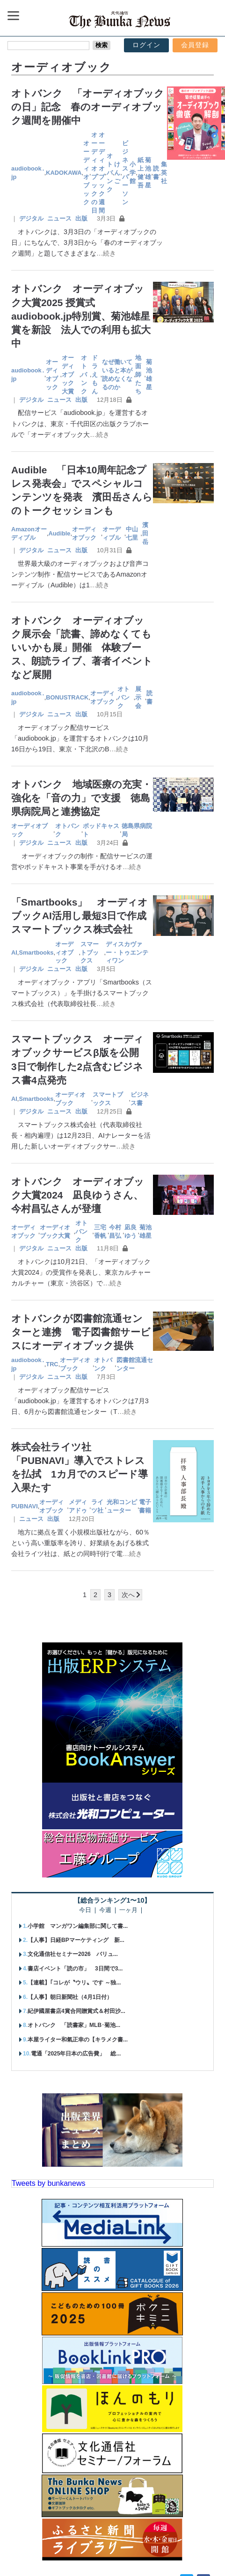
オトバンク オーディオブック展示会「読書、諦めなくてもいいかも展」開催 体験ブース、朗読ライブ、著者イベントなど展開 (81, 647)
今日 (85, 1910)
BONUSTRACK (67, 697)
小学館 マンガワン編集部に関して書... (78, 1926)
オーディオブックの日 (94, 172)
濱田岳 (145, 533)
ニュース (59, 218)
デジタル (31, 218)
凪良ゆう (130, 1231)
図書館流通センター (134, 1364)
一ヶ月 (128, 1910)
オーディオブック (86, 172)
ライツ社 (97, 1506)
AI (14, 952)
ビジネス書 (140, 1098)
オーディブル (111, 533)
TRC (52, 1364)
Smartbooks (36, 952)
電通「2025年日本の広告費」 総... (76, 2053)
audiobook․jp (27, 172)
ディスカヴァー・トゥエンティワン (127, 952)
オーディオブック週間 (102, 172)
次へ (128, 1594)
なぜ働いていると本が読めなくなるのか (117, 374)
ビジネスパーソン (125, 172)
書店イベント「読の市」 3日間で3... (75, 1968)
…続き (106, 253)
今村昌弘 (115, 1231)
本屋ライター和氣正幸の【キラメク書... (78, 2039)
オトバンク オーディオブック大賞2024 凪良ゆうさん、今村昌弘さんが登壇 (77, 1195)
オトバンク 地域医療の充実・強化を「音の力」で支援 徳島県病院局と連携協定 (81, 798)
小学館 (133, 173)
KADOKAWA (63, 172)
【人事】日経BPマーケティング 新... (76, 1940)
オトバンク (110, 172)
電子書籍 (145, 1506)
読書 (156, 172)
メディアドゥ (78, 1506)
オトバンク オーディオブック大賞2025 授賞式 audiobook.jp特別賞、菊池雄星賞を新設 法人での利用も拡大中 (81, 315)
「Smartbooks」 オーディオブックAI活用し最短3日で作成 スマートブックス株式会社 (83, 916)
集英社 (164, 173)
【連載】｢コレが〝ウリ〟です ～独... (74, 1982)
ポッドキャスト (101, 830)
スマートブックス (89, 952)
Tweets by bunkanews (48, 2183)
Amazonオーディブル (29, 533)
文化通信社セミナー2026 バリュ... (73, 1954)
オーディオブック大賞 (68, 374)
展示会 (138, 697)
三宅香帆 (100, 1231)
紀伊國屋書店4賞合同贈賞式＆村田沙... (76, 2011)
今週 (105, 1910)
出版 (81, 218)
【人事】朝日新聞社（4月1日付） (70, 1997)
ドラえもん (95, 374)
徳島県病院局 (137, 830)
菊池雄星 (148, 173)
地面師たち (138, 374)
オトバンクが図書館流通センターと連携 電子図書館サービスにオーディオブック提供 (81, 1332)
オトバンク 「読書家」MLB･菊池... (74, 2025)
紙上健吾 (141, 173)
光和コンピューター (122, 1506)
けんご (117, 173)
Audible (60, 533)
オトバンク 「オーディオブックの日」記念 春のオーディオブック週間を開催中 (87, 107)
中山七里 (132, 533)
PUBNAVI (24, 1506)
